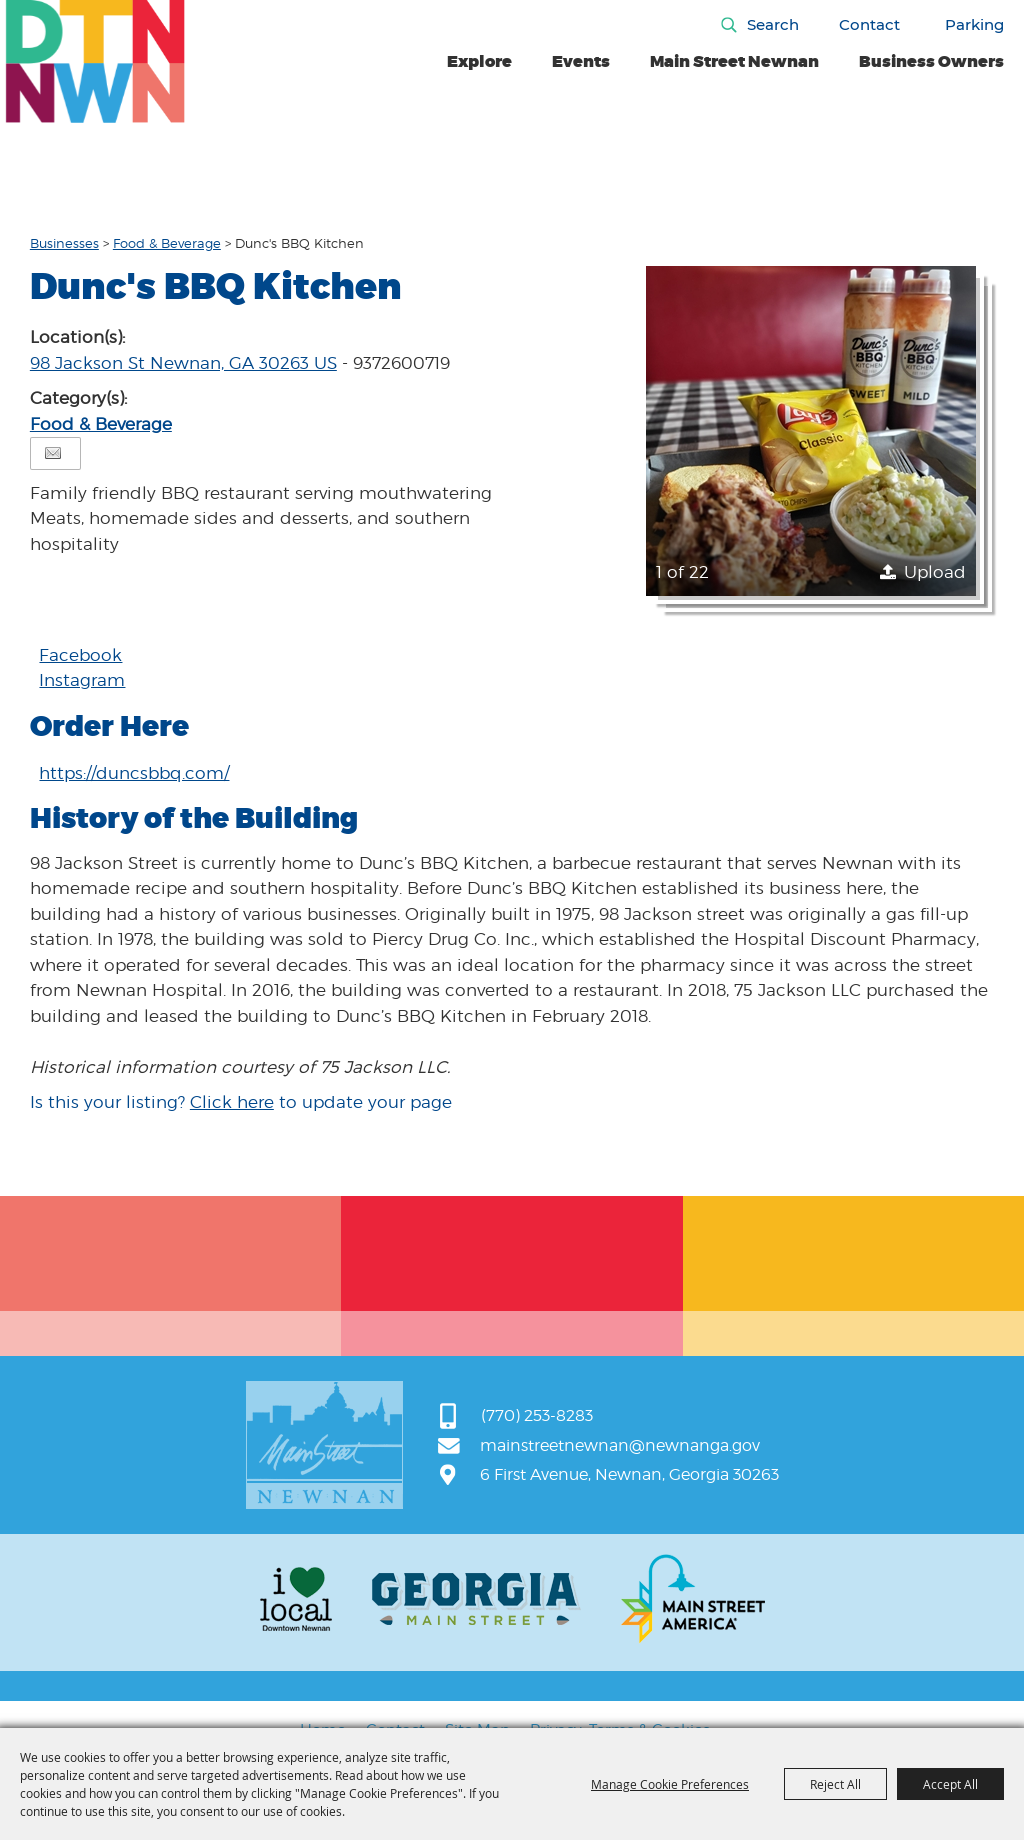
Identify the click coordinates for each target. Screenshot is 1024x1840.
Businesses (64, 243)
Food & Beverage (167, 243)
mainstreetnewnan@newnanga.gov (620, 1445)
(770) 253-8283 (537, 1415)
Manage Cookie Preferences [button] (670, 1784)
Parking (974, 24)
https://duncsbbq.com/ (134, 773)
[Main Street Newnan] (95, 61)
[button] (811, 431)
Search (773, 24)
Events (581, 62)
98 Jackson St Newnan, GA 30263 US (183, 363)
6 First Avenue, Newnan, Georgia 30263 (629, 1474)
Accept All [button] (950, 1784)
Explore (479, 62)
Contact (869, 24)
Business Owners (931, 62)
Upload (935, 572)
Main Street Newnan (734, 62)
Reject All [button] (835, 1784)
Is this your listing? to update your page (241, 1102)
